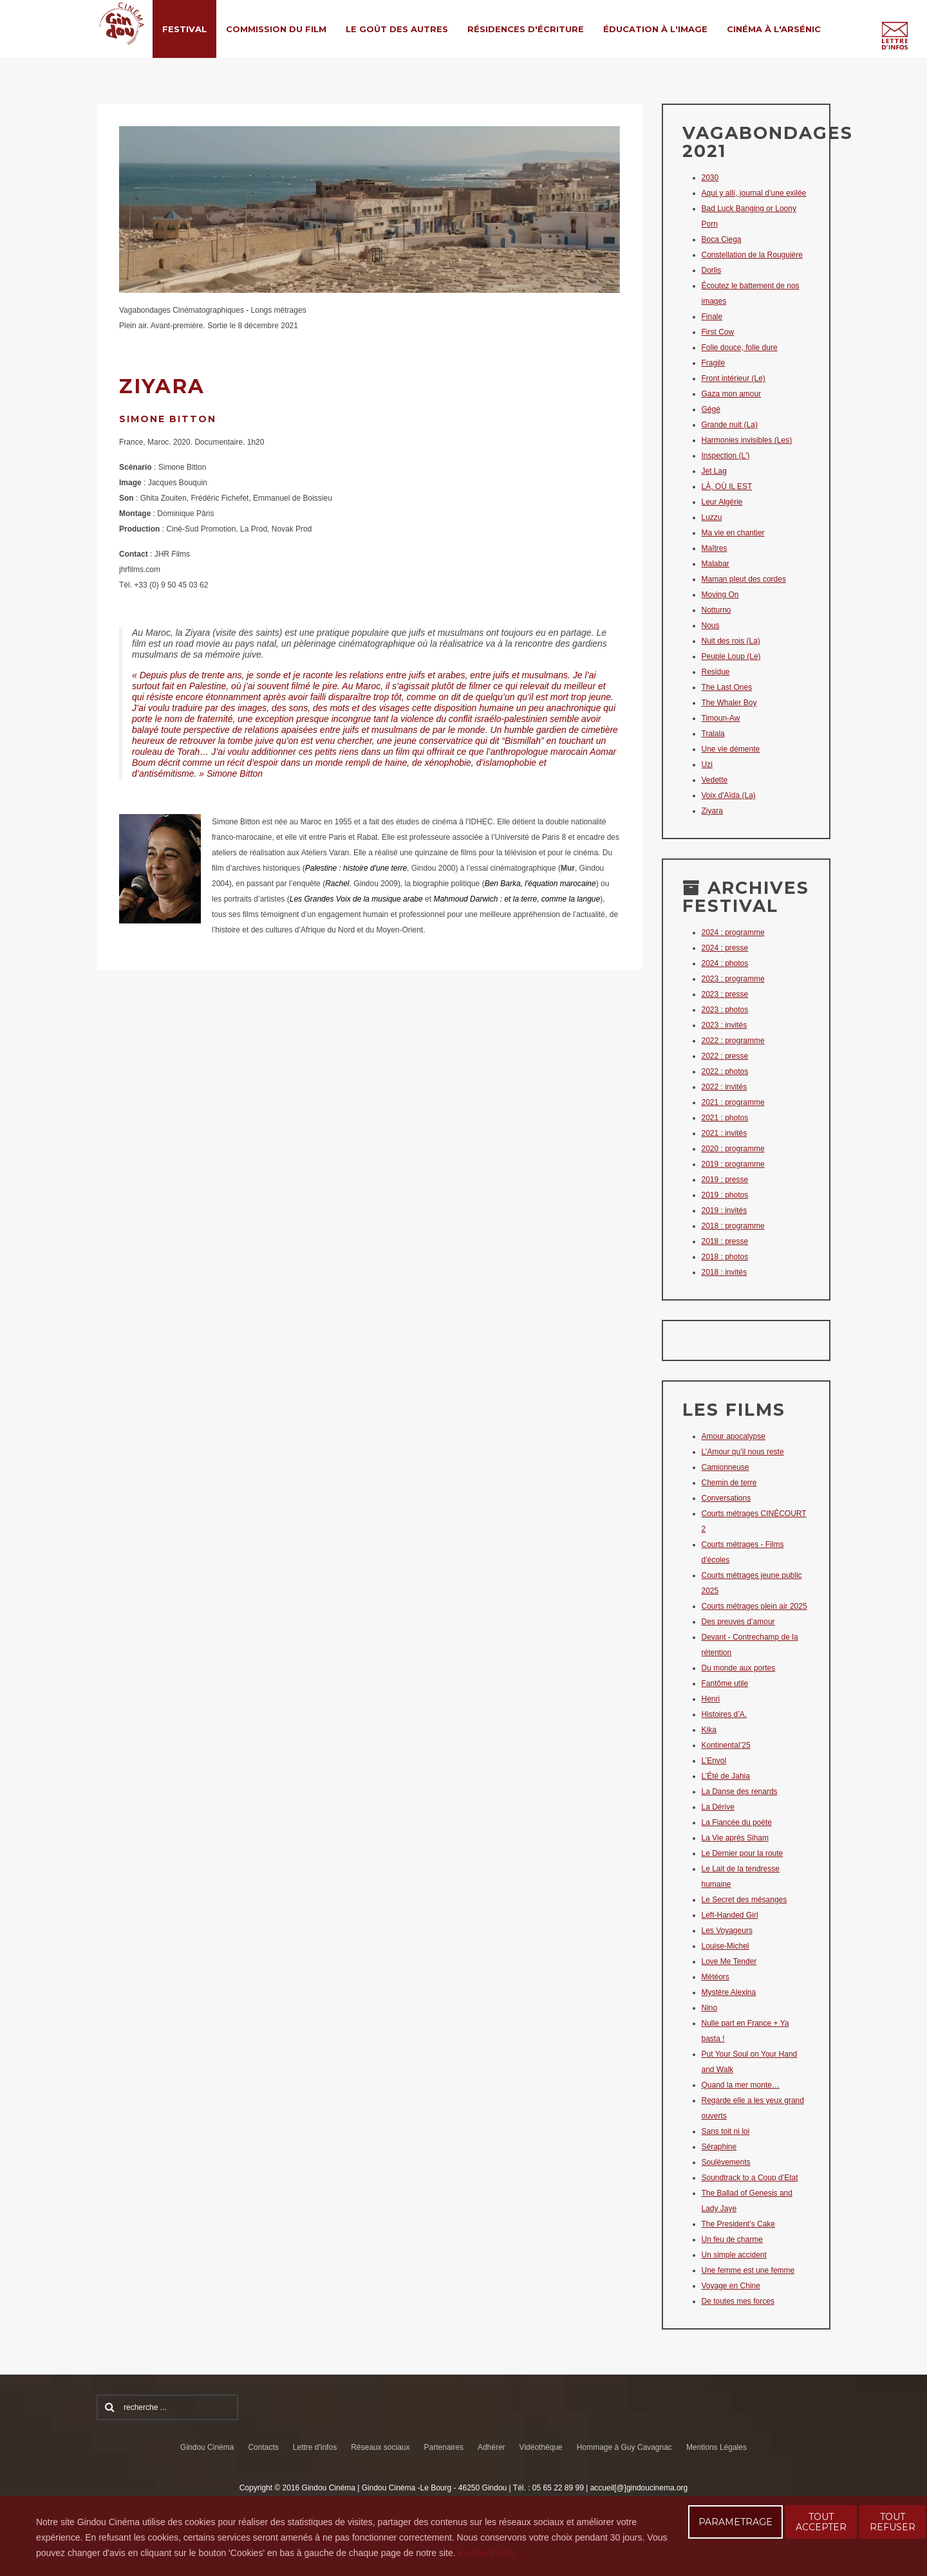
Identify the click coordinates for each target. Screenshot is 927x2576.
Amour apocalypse (733, 1436)
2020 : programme (733, 1148)
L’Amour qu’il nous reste (743, 1451)
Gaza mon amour (732, 393)
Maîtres (714, 548)
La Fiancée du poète (737, 1822)
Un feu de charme (732, 2239)
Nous (711, 625)
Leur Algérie (722, 501)
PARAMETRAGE (735, 2522)
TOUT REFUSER (892, 2522)
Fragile (714, 362)
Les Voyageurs (727, 1930)
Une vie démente (731, 749)
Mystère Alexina (729, 1992)
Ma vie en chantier (733, 532)
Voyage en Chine (731, 2285)
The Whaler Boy (729, 702)
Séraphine (719, 2146)
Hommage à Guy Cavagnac (624, 2447)
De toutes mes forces (738, 2301)
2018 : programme (733, 1225)
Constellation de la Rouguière (752, 254)
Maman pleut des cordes (744, 579)
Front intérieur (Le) (733, 378)
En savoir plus (486, 2553)
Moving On (720, 594)
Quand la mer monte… (741, 2085)
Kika (709, 1729)
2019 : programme (733, 1164)
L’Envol (714, 1760)
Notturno (716, 610)
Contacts (263, 2447)
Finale (712, 316)
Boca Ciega (722, 239)
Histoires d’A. (724, 1714)
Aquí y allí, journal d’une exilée (754, 193)
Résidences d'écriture (525, 29)
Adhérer (491, 2447)
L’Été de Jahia (726, 1776)
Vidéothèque (541, 2447)
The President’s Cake (739, 2224)
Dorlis (712, 270)
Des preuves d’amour (738, 1621)
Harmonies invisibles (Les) (747, 440)
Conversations (726, 1498)
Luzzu (712, 517)
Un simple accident (734, 2254)
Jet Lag (714, 471)
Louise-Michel (725, 1946)
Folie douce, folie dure (740, 347)
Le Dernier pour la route (742, 1853)
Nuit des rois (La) (731, 640)
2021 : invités (724, 1133)
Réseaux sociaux (380, 2447)
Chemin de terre (729, 1482)
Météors (715, 1976)
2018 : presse (725, 1241)
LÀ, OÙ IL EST (727, 486)
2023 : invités (724, 1025)
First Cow (718, 332)
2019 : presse (725, 1179)
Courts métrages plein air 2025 (754, 1606)
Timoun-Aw (721, 718)
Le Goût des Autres (397, 29)
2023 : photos (725, 1009)
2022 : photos (725, 1071)
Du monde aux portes (739, 1668)
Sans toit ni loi (726, 2131)
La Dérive (718, 1807)
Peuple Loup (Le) (731, 656)
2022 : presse (725, 1056)
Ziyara (712, 810)
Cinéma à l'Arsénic (774, 29)
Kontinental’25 (726, 1745)
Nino (710, 2007)
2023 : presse (725, 994)
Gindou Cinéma (207, 2447)
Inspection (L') (726, 455)
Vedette (715, 779)
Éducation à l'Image (655, 29)
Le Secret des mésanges (744, 1899)
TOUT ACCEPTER (821, 2522)
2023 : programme (733, 978)
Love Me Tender (729, 1961)
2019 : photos (725, 1195)
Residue (716, 671)
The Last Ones (727, 687)
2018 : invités (724, 1272)
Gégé (711, 409)
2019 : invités (724, 1210)
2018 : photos (725, 1256)
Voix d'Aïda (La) (729, 795)
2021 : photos (725, 1117)
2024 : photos (725, 963)
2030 (710, 177)
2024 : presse (725, 947)
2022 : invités (724, 1086)
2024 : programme (733, 932)
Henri (711, 1698)
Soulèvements (726, 2162)
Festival (184, 29)
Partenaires (444, 2447)
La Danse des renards (740, 1791)
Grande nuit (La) (730, 424)
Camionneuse (725, 1467)
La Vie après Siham (735, 1837)
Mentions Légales (716, 2447)
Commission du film (276, 29)
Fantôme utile (725, 1683)
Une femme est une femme (748, 2270)
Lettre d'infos (315, 2447)
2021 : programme (733, 1102)
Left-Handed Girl (730, 1915)
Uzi (707, 764)
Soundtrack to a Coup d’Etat (750, 2177)
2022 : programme (733, 1040)
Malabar (715, 563)
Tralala (713, 733)
